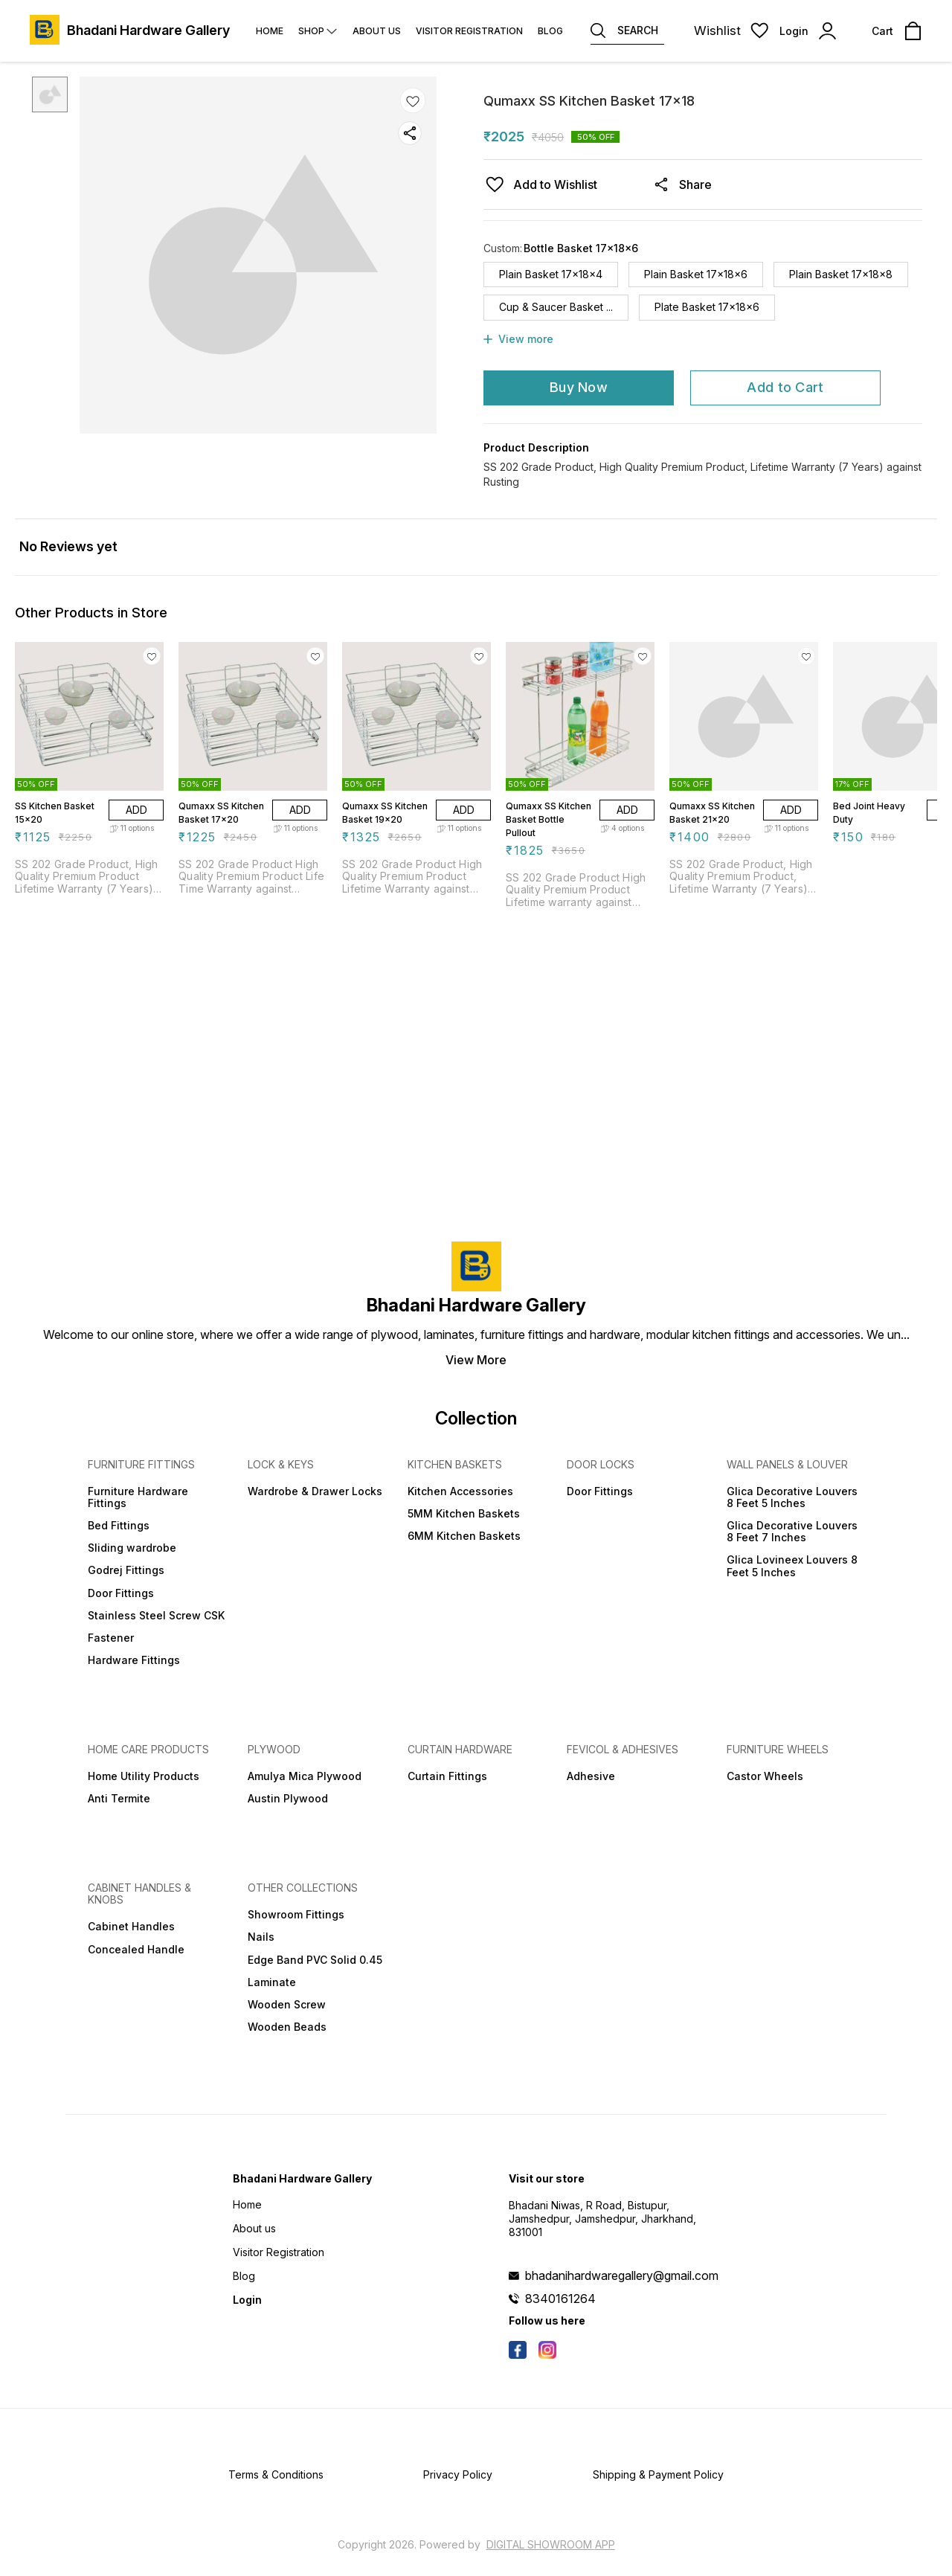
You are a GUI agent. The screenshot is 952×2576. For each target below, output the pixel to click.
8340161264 (560, 2298)
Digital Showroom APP (550, 2544)
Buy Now (579, 387)
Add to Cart (785, 387)
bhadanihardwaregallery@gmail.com (621, 2275)
